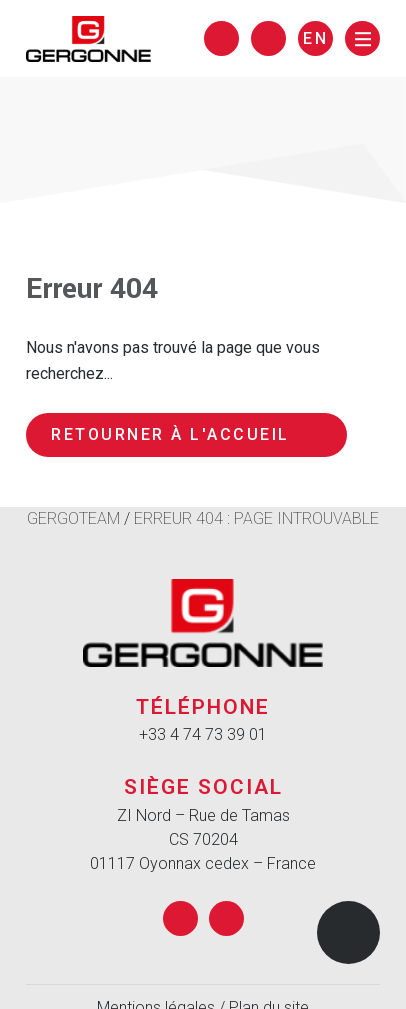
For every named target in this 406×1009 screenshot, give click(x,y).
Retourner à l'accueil (186, 434)
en (315, 38)
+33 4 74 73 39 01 (203, 734)
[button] (348, 932)
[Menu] (362, 38)
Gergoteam (73, 518)
